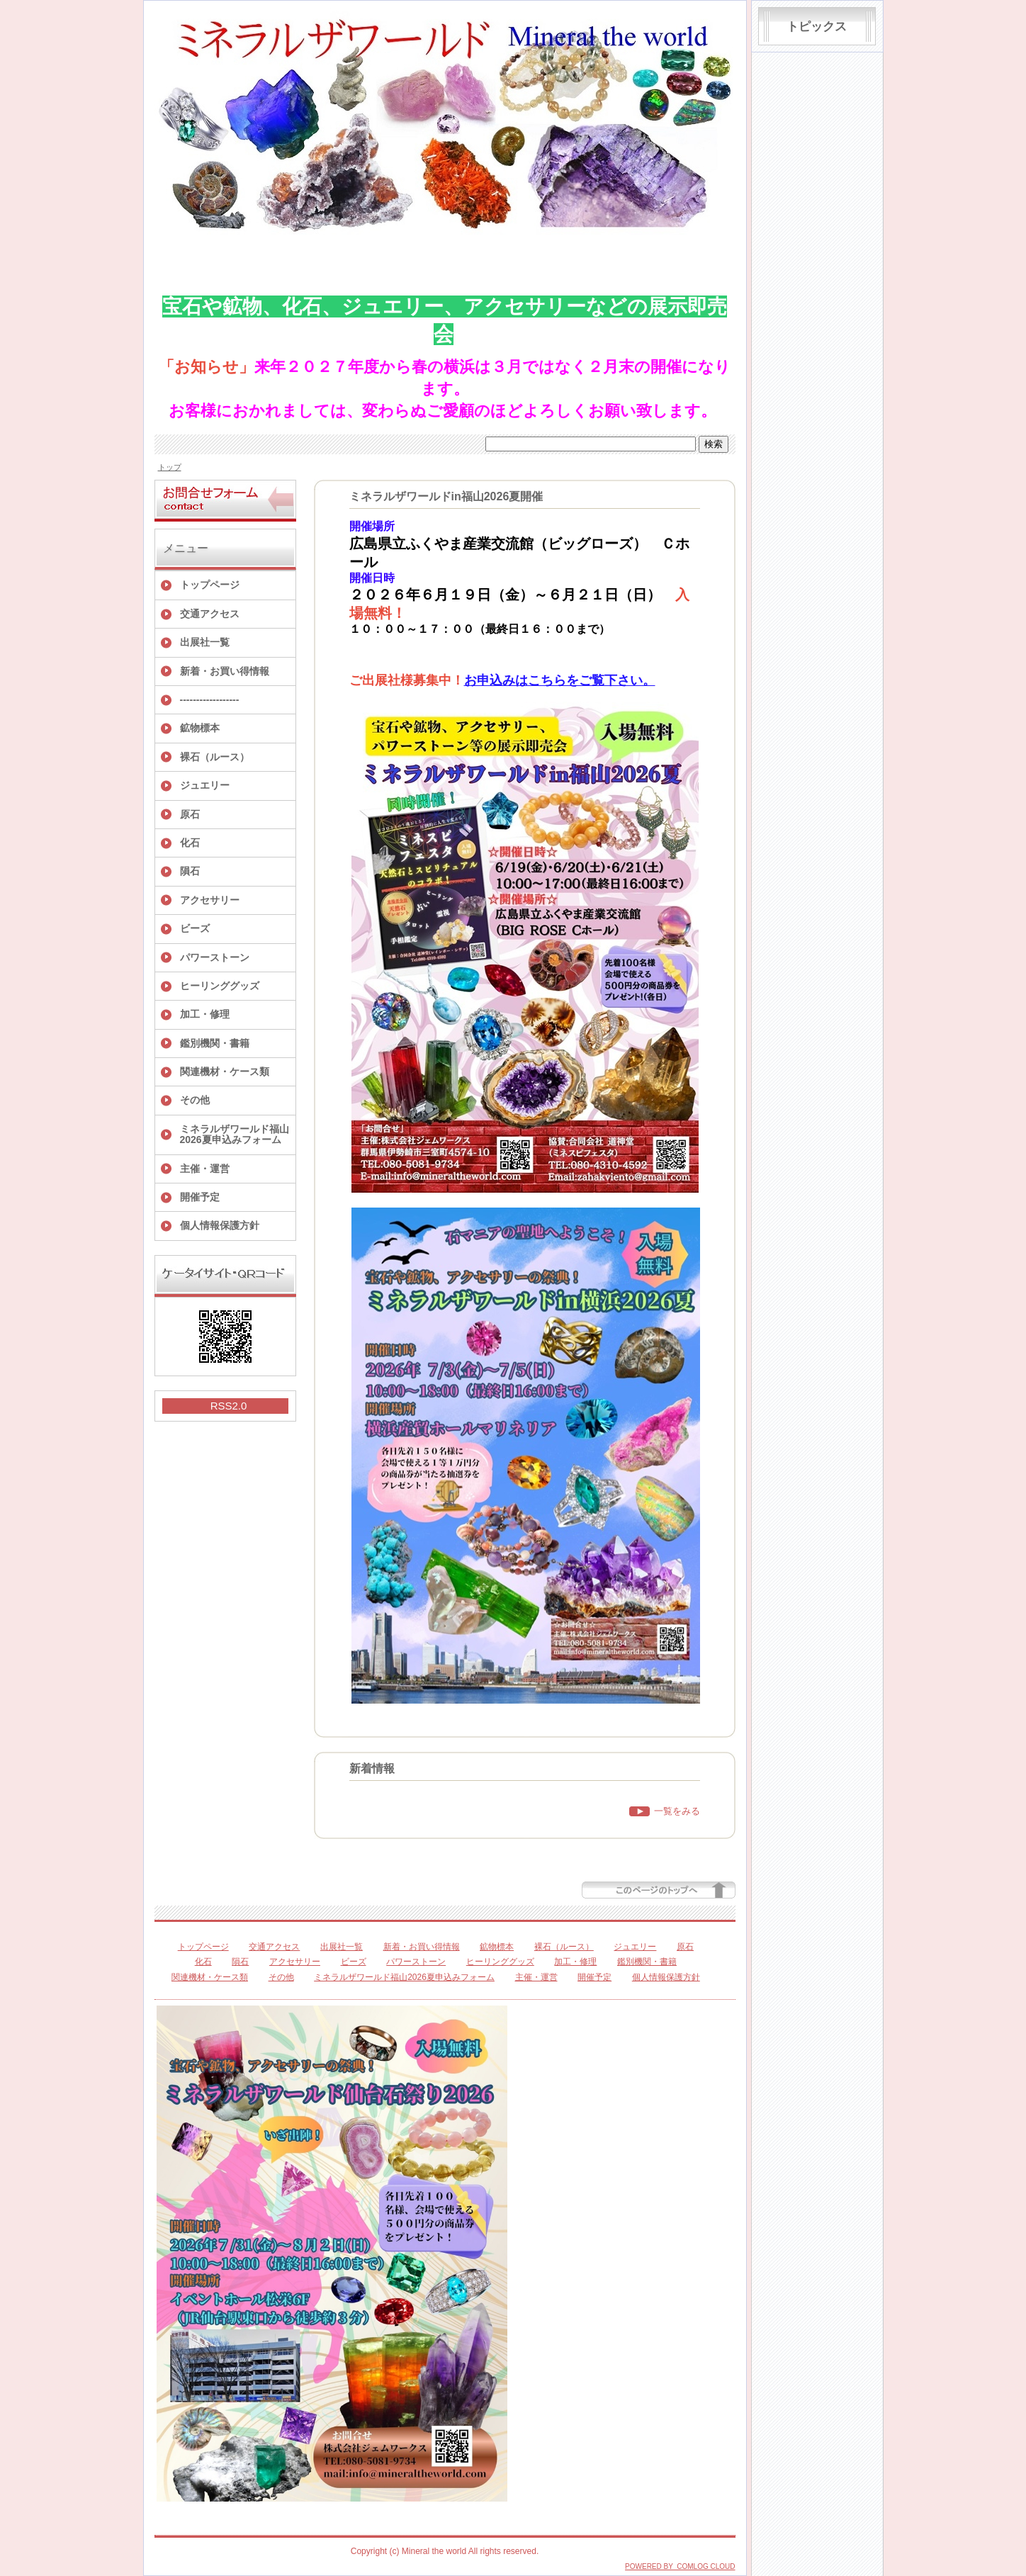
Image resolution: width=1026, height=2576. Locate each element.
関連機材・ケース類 (224, 1071)
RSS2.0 (228, 1406)
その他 (195, 1100)
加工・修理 (205, 1014)
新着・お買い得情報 (224, 671)
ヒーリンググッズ (219, 985)
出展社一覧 (205, 642)
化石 (190, 842)
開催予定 (200, 1197)
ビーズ (195, 928)
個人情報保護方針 (219, 1225)
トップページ (209, 584)
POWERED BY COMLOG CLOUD (680, 2566)
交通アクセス (209, 613)
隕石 (190, 871)
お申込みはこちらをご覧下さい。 (559, 680)
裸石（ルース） (214, 757)
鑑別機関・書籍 (214, 1043)
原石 (190, 814)
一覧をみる (677, 1811)
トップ (169, 467)
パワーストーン (214, 957)
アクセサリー (209, 900)
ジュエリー (205, 785)
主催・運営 (205, 1168)
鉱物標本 (200, 727)
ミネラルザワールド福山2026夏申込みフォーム (234, 1134)
